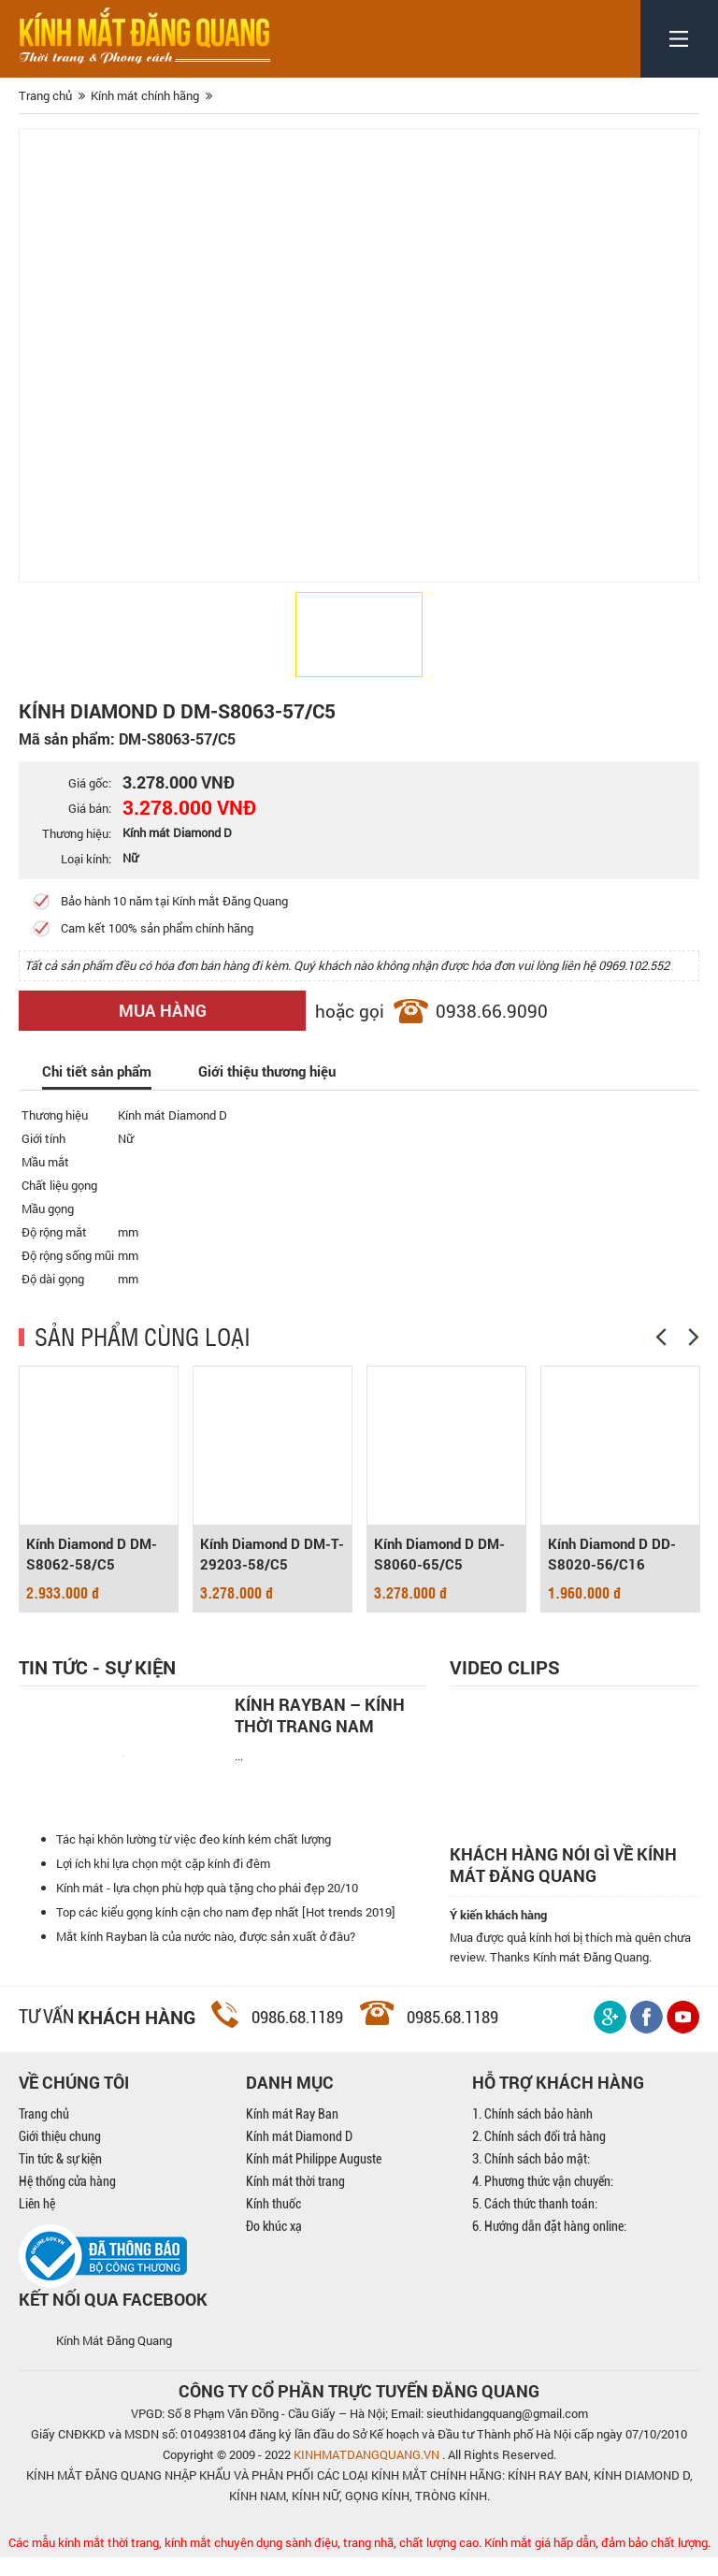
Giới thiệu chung (60, 2155)
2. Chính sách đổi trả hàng (539, 2155)
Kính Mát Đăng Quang (114, 2359)
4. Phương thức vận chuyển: (542, 2199)
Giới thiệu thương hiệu (267, 1071)
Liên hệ (37, 2222)
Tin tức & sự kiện (60, 2177)
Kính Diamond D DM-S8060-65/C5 (439, 1554)
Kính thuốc (273, 2222)
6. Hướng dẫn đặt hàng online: (549, 2244)
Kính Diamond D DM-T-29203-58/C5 (272, 1554)
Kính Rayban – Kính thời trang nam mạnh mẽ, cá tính (320, 1715)
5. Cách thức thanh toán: (534, 2222)
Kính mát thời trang (295, 2199)
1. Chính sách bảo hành (532, 2132)
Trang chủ (44, 2132)
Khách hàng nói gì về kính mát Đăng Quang (563, 1865)
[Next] (693, 1337)
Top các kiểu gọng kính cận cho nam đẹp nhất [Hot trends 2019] (225, 1939)
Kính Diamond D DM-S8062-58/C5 (91, 1554)
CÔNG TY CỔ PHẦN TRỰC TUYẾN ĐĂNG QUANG (359, 2409)
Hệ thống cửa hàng (67, 2199)
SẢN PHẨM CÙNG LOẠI (143, 1336)
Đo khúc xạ (274, 2244)
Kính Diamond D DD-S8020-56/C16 (612, 1554)
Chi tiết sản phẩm (96, 1071)
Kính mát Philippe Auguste (313, 2177)
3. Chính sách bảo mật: (531, 2177)
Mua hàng (163, 1010)
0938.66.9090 (492, 1010)
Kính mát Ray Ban (292, 2132)
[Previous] (661, 1337)
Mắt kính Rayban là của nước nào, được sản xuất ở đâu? (205, 1963)
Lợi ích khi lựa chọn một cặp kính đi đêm (163, 1890)
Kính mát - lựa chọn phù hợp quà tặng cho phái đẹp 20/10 (207, 1914)
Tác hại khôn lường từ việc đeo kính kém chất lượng (193, 1866)
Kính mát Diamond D (299, 2155)
